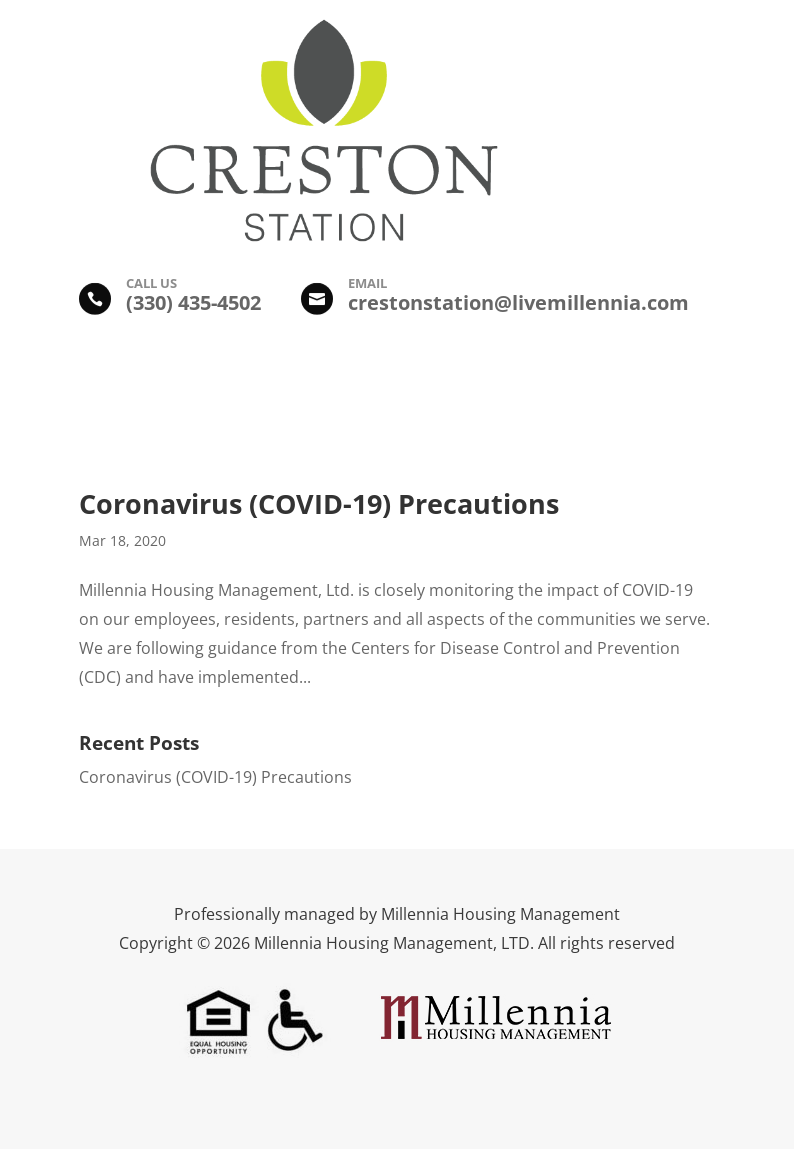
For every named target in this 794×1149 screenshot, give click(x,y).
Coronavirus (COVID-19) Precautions (319, 503)
